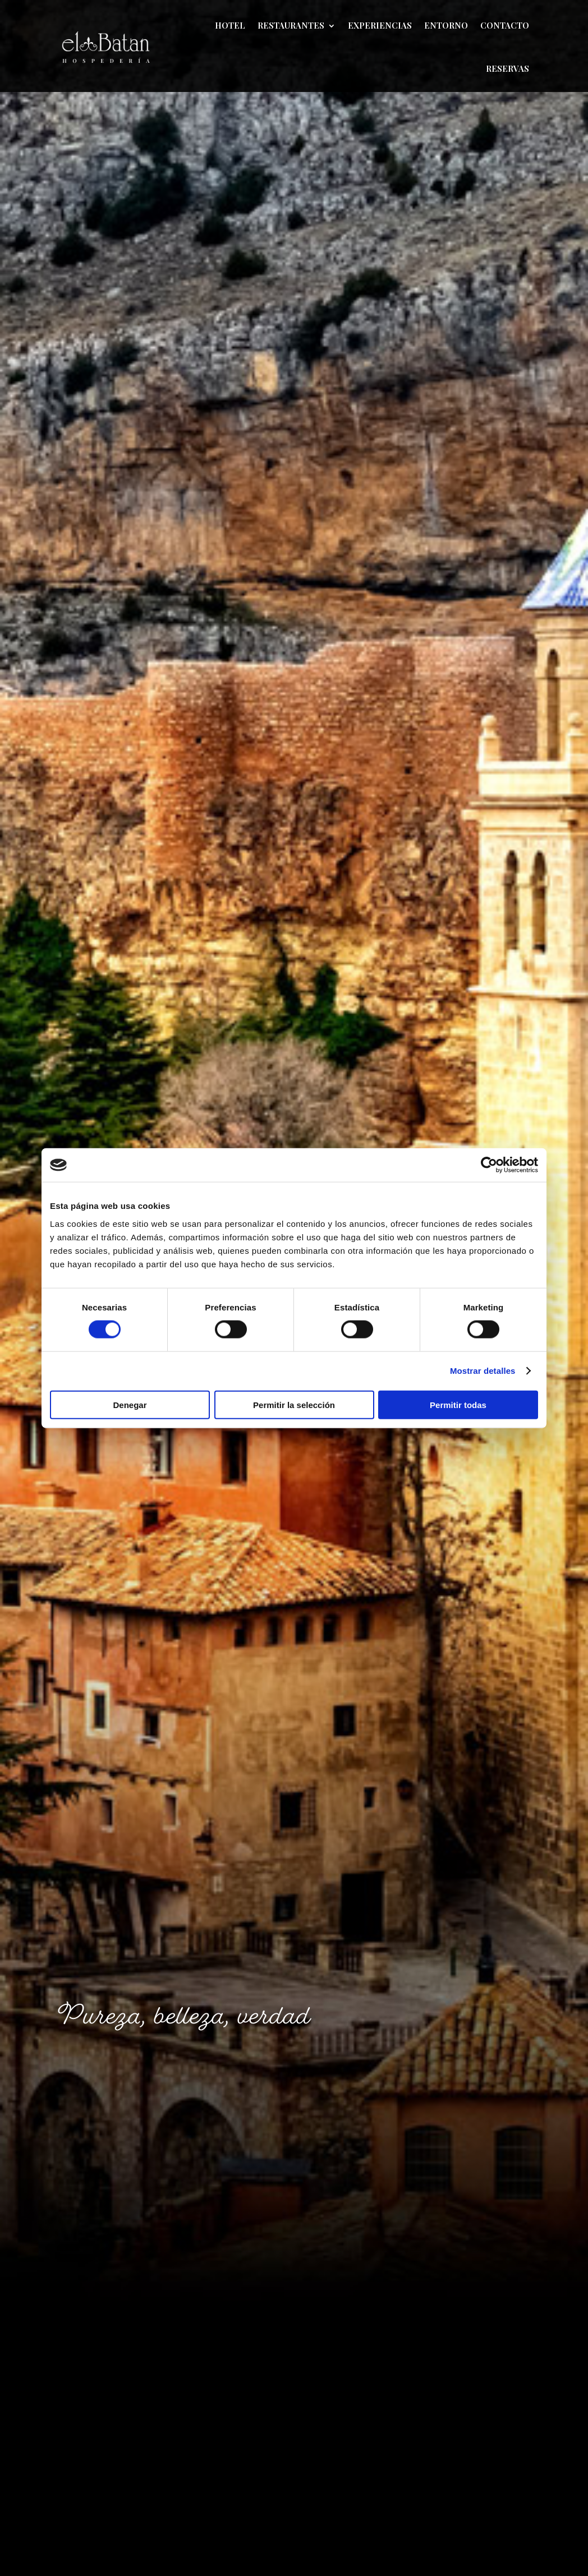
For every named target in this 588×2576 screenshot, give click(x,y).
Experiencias (380, 25)
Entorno (446, 25)
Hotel (230, 25)
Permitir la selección (294, 1404)
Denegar (129, 1404)
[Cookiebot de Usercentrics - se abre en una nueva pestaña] (489, 1165)
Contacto (504, 25)
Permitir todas (458, 1404)
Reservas (507, 68)
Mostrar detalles (483, 1371)
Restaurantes (291, 25)
